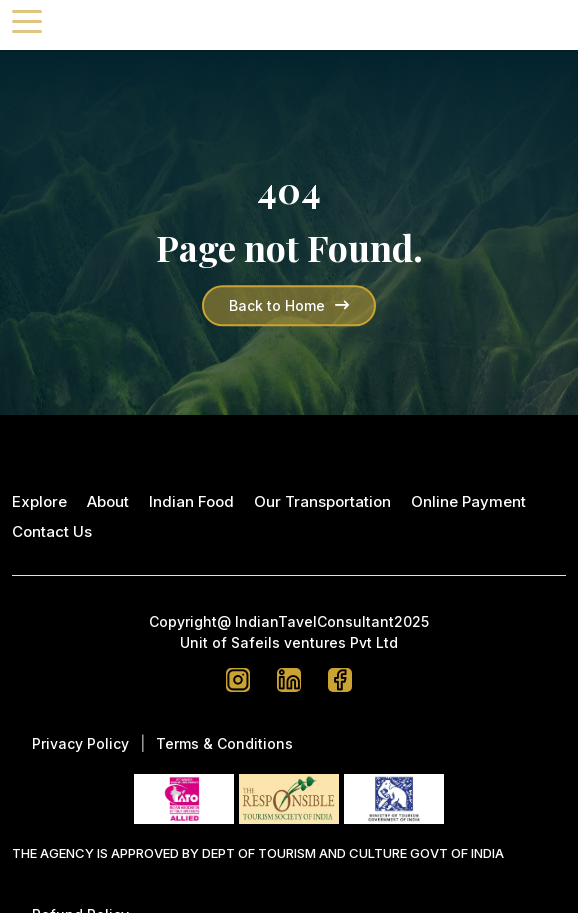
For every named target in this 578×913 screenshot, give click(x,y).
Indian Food (191, 501)
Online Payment (468, 501)
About (108, 501)
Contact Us (52, 531)
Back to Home (289, 305)
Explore (39, 501)
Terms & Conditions (224, 743)
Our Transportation (322, 501)
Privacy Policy (80, 743)
